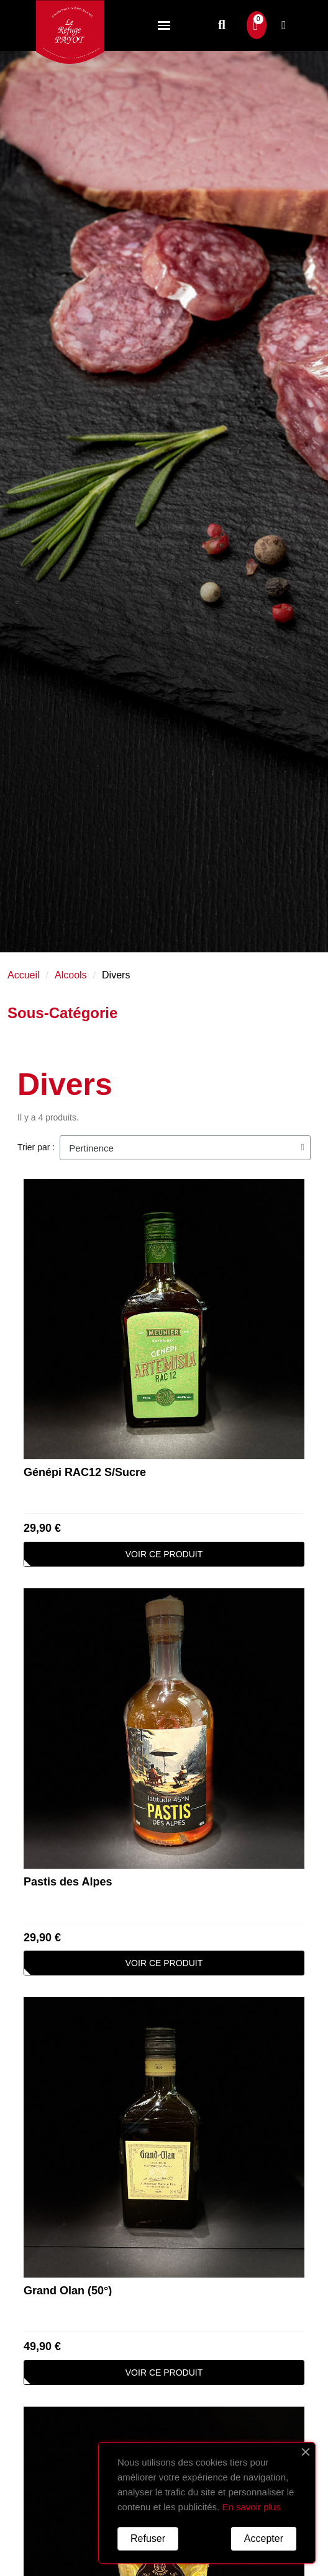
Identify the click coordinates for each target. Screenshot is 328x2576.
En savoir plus (251, 2507)
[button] (221, 25)
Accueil (23, 975)
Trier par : (36, 1147)
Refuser (147, 2538)
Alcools (71, 975)
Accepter (263, 2538)
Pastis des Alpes (68, 1882)
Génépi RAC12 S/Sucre (85, 1472)
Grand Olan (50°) (68, 2290)
